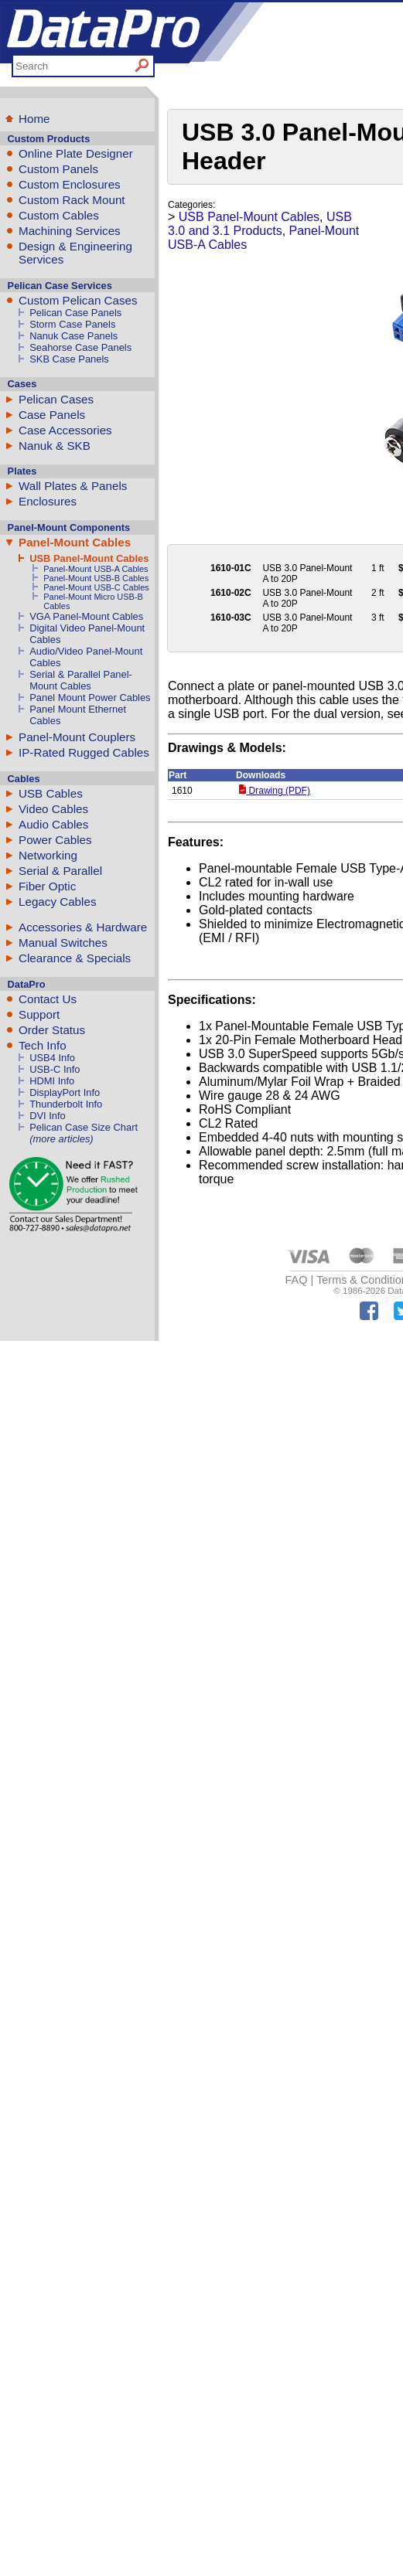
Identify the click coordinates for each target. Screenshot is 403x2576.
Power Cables (55, 839)
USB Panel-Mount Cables (89, 558)
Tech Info (43, 1045)
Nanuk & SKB (55, 445)
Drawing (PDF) (274, 790)
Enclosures (48, 501)
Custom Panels (58, 168)
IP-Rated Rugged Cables (84, 752)
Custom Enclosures (70, 184)
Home (34, 118)
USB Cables (51, 793)
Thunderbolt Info (65, 1104)
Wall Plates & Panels (73, 485)
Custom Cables (59, 215)
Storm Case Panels (72, 324)
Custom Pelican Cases (78, 300)
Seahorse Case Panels (80, 347)
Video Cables (53, 808)
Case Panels (52, 414)
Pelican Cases (56, 399)
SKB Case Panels (69, 359)
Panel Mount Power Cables (89, 697)
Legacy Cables (57, 901)
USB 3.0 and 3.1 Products (260, 223)
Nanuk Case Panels (73, 336)
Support (39, 1014)
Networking (48, 855)
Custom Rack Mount (72, 199)
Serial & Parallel (60, 870)
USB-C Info (54, 1069)
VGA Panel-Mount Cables (86, 616)
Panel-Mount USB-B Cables (96, 578)
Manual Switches (63, 942)
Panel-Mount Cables (75, 542)
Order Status (52, 1029)
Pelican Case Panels (75, 312)
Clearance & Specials (75, 958)
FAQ (296, 1280)
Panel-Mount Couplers (77, 737)
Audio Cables (53, 824)
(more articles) (61, 1139)
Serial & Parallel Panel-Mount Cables (80, 680)
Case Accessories (65, 430)
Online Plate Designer (76, 153)
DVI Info (47, 1115)
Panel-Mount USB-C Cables (96, 587)
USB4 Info (52, 1057)
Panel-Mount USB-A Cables (95, 568)
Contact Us (48, 999)
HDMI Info (51, 1081)
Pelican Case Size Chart (83, 1127)
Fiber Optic (47, 886)
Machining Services (70, 230)
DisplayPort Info (64, 1092)
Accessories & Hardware (83, 927)
